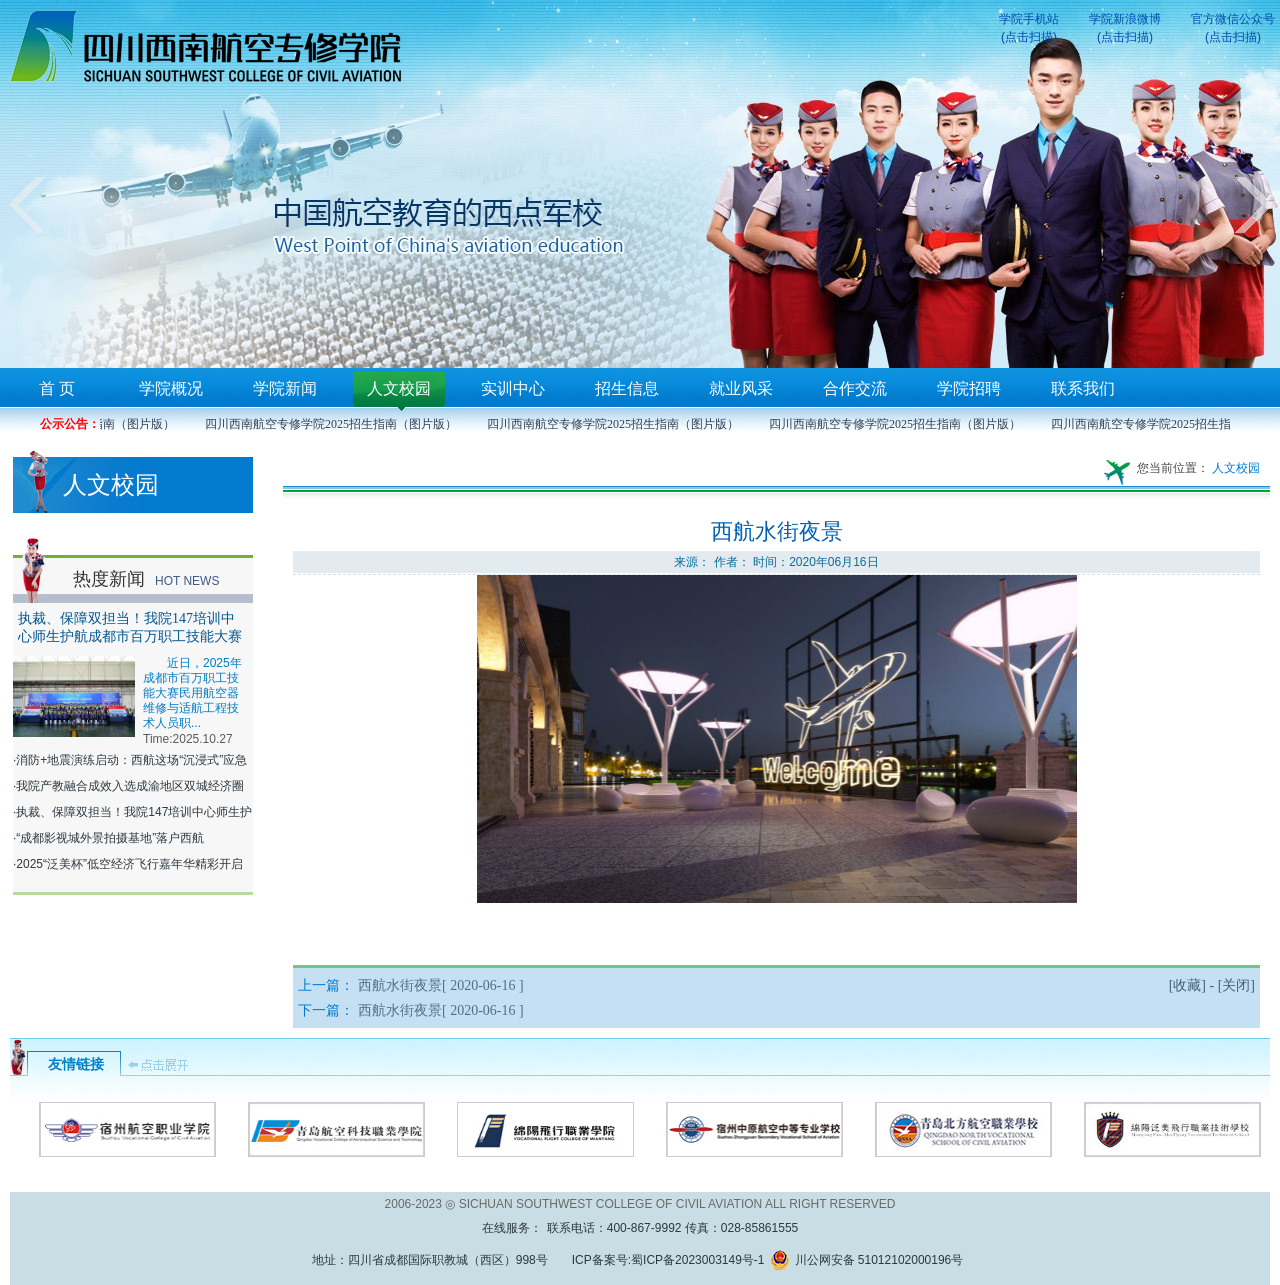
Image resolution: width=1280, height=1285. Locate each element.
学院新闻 (285, 388)
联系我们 (1083, 388)
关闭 (1236, 985)
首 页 (57, 388)
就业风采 (741, 388)
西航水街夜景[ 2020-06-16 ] (441, 985)
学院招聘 (969, 388)
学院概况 (171, 388)
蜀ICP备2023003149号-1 (697, 1260)
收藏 (1187, 985)
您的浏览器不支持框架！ (640, 184)
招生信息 (627, 388)
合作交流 (855, 388)
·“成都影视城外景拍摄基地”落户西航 (108, 838)
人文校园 (399, 388)
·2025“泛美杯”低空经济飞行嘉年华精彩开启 (128, 864)
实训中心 (513, 388)
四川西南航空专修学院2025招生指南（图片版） (335, 424)
